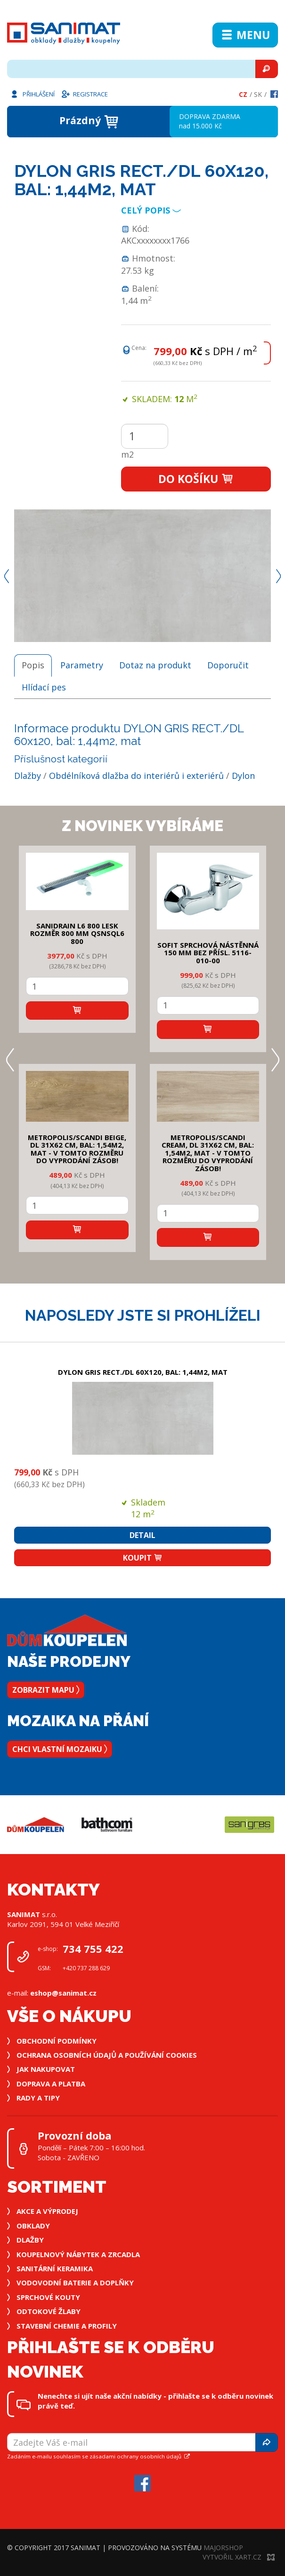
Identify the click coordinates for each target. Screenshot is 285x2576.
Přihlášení (32, 93)
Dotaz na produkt (155, 665)
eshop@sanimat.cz (63, 1992)
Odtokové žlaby (48, 2311)
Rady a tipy (38, 2097)
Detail (142, 1535)
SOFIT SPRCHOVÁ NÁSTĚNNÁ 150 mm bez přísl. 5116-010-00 (208, 952)
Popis (33, 665)
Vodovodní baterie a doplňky (75, 2282)
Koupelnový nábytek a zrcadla (78, 2254)
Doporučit (228, 665)
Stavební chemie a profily (66, 2325)
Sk (258, 94)
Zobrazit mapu (45, 1690)
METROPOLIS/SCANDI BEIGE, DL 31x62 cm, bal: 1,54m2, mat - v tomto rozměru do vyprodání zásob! (77, 1149)
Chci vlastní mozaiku (59, 1749)
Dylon (243, 775)
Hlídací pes (44, 687)
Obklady (33, 2225)
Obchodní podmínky (56, 2040)
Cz (243, 94)
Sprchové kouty (48, 2297)
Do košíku (196, 478)
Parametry (81, 665)
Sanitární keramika (54, 2268)
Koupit (143, 1558)
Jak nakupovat (45, 2069)
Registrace (84, 93)
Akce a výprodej (47, 2211)
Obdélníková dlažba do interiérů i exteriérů (136, 775)
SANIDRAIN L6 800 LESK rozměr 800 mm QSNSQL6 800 (77, 933)
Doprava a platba (50, 2083)
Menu (245, 34)
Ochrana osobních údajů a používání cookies (106, 2055)
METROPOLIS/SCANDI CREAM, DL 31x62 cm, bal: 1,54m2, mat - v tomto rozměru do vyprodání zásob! (208, 1153)
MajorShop (223, 2547)
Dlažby (27, 775)
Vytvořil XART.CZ (239, 2556)
